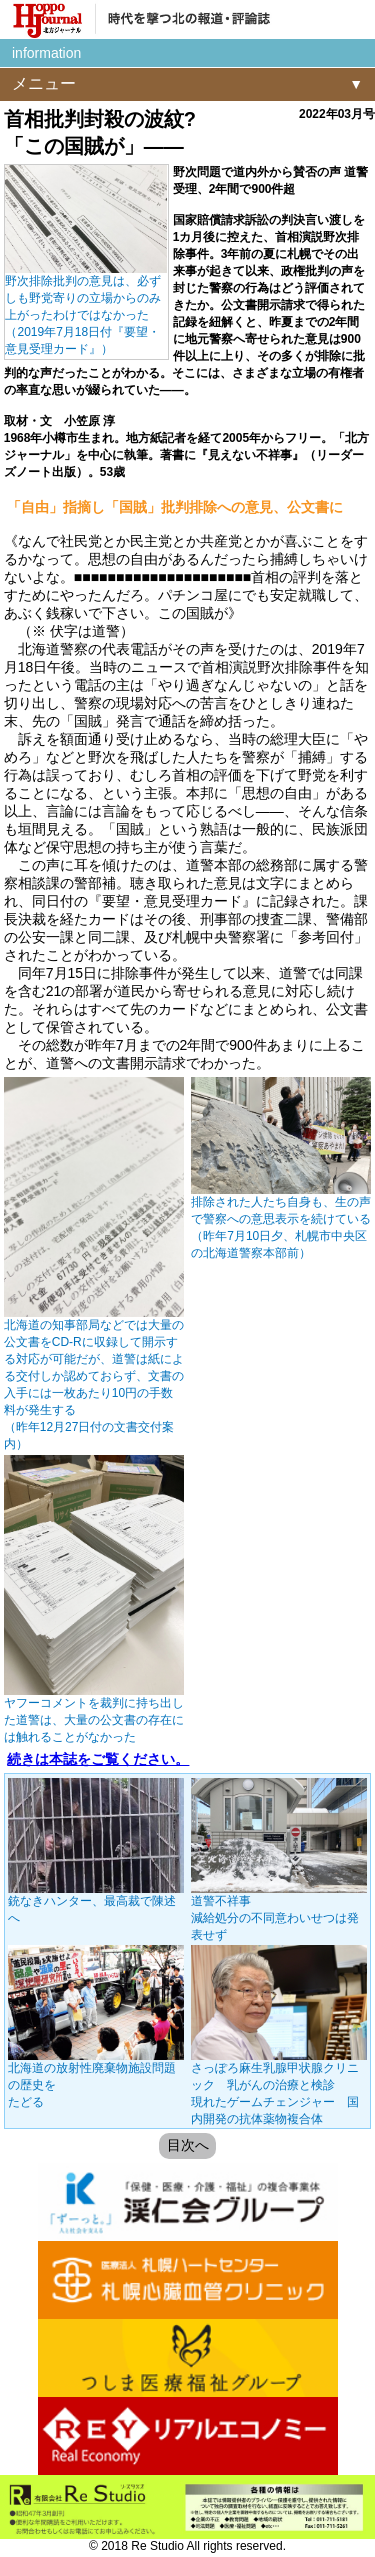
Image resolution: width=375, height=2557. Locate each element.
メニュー (44, 83)
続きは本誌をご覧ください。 (98, 1759)
